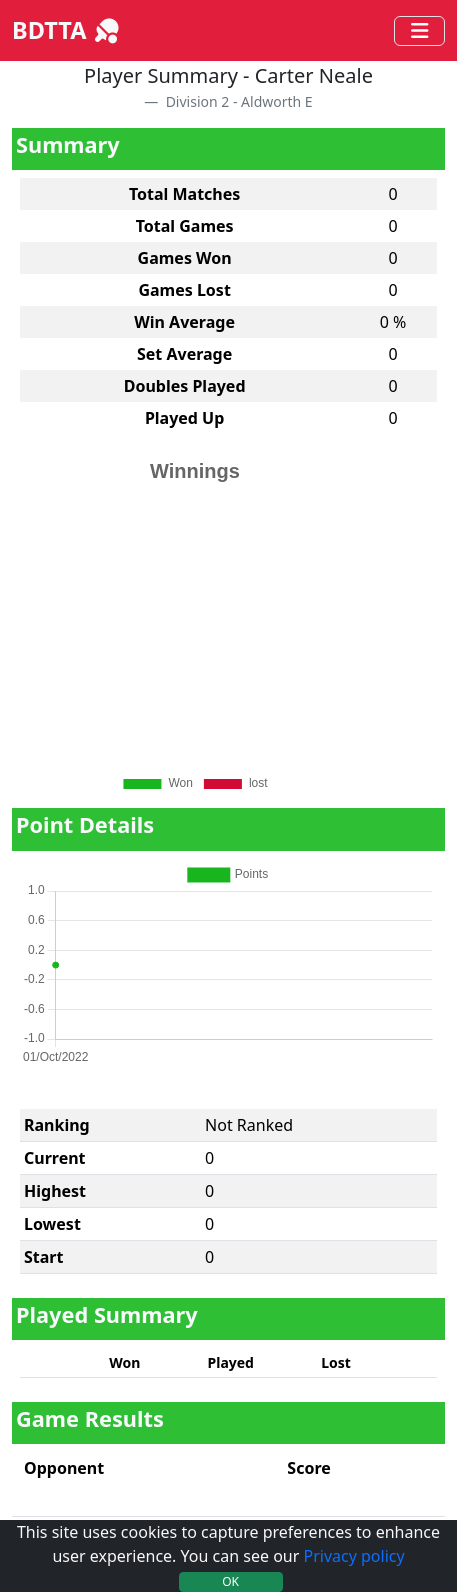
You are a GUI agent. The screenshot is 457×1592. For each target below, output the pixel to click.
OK (230, 1581)
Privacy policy (353, 1556)
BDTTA (67, 30)
